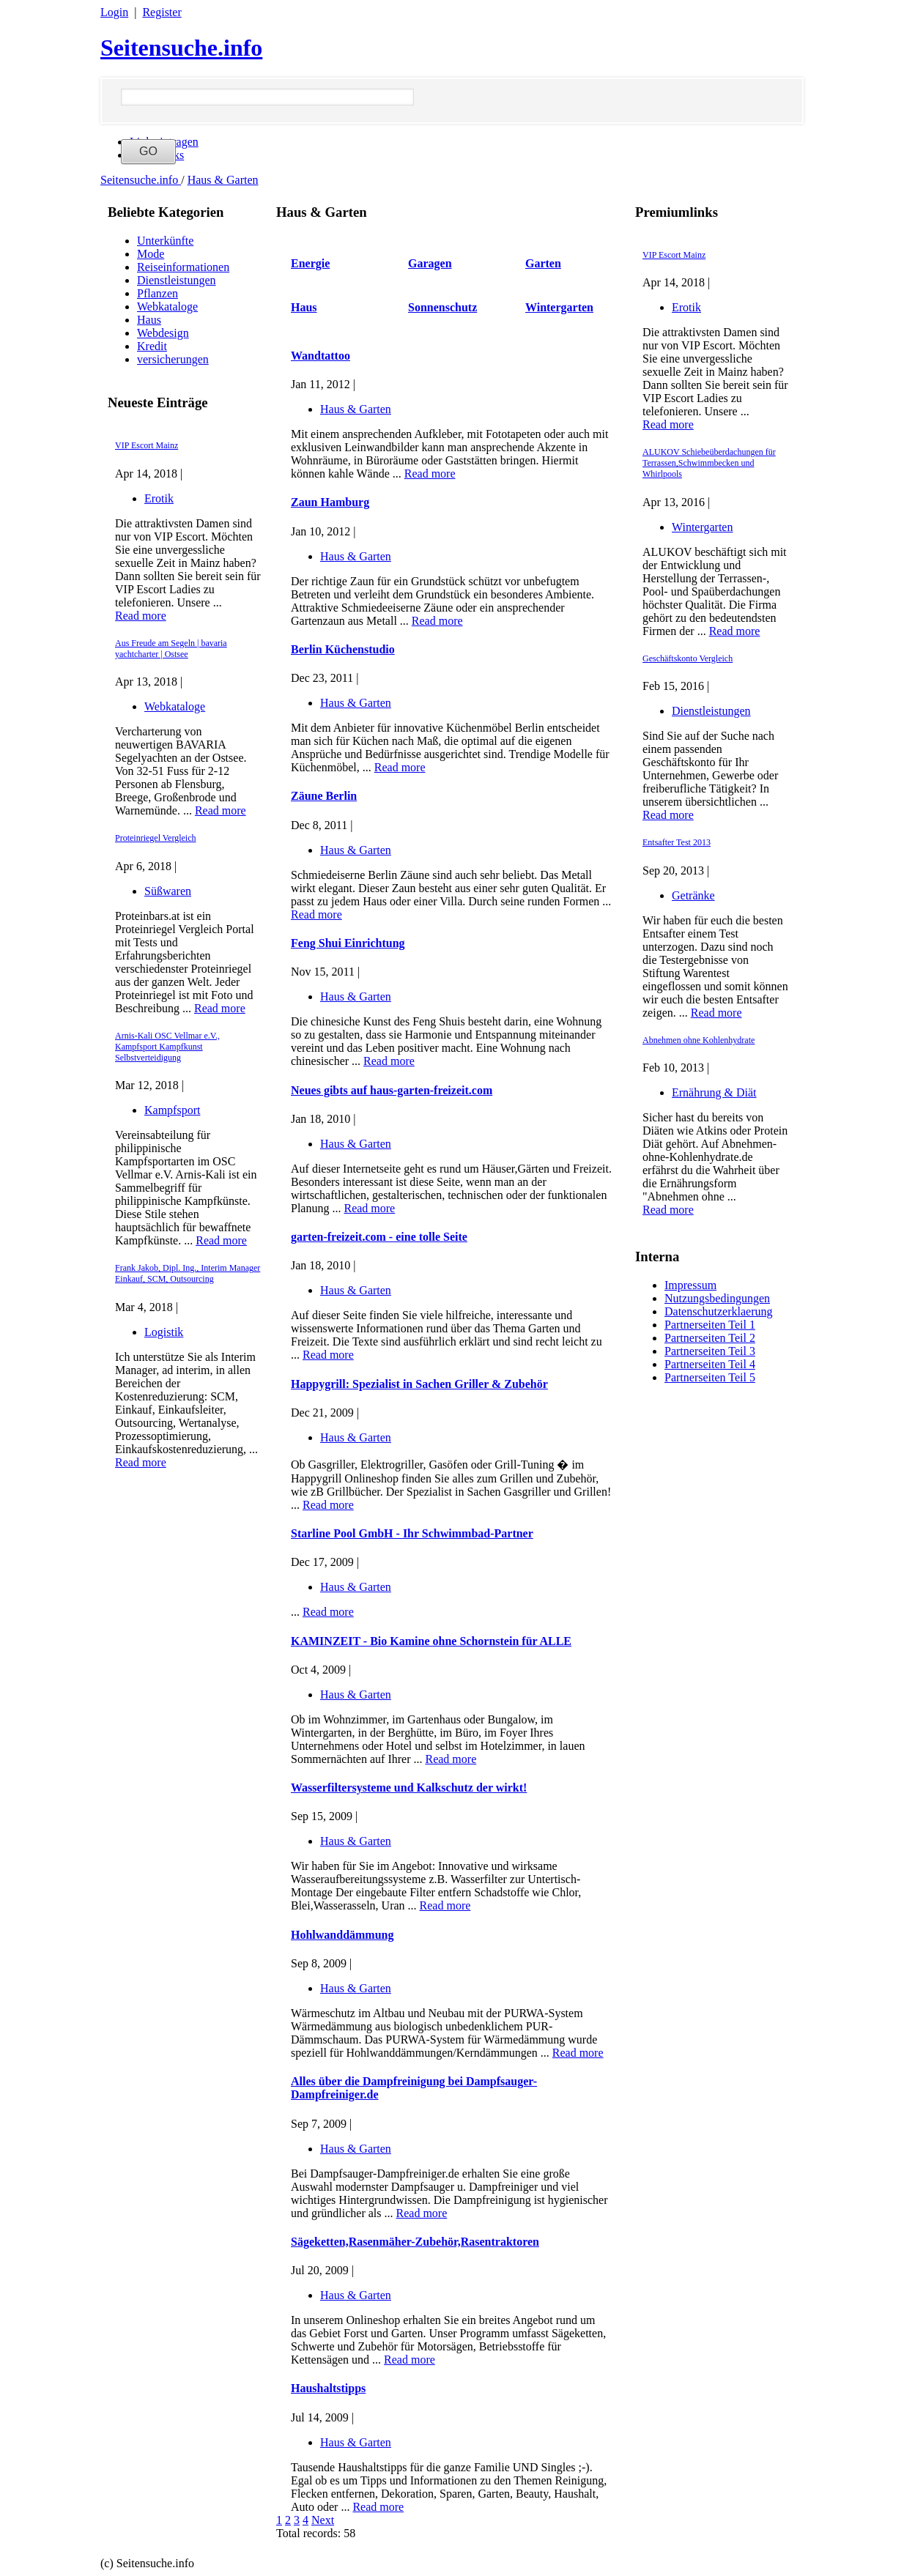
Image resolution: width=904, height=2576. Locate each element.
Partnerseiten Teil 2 (709, 1338)
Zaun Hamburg (330, 502)
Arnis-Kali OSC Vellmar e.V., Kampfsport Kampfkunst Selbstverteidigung (167, 1047)
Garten (543, 263)
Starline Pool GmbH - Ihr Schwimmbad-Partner (412, 1533)
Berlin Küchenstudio (343, 649)
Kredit (152, 346)
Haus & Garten (223, 180)
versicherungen (173, 359)
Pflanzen (157, 293)
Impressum (690, 1285)
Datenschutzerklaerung (718, 1311)
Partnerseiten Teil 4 (709, 1364)
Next (322, 2520)
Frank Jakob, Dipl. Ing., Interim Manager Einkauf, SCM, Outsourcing (187, 1273)
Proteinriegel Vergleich (155, 838)
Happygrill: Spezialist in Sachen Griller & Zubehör (419, 1384)
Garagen (430, 263)
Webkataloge (167, 306)
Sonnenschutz (442, 307)
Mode (150, 254)
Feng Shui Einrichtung (348, 943)
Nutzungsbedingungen (717, 1298)
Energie (310, 263)
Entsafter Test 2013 (676, 842)
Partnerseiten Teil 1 (709, 1324)
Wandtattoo (320, 355)
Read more (140, 615)
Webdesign (163, 333)
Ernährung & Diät (714, 1092)
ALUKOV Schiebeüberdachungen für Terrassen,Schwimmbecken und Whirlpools (709, 463)
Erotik (159, 498)
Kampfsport (172, 1110)
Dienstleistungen (176, 280)
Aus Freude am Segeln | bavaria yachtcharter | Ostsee (171, 648)
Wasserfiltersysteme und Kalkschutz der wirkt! (409, 1787)
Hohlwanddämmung (342, 1935)
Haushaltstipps (328, 2388)
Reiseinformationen (183, 267)
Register (161, 12)
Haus (149, 319)
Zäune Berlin (324, 796)
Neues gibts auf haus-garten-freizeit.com (391, 1090)
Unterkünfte (165, 240)
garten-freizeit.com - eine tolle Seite (379, 1237)
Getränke (693, 895)
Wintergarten (702, 527)
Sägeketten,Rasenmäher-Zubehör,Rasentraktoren (415, 2241)
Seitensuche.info (181, 47)
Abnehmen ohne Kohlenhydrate (698, 1040)
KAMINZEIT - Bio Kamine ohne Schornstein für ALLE (431, 1641)
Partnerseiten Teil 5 (709, 1377)
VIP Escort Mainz (146, 445)
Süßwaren (167, 891)
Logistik (163, 1332)
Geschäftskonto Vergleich (687, 658)
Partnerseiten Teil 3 (709, 1351)
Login (114, 12)
